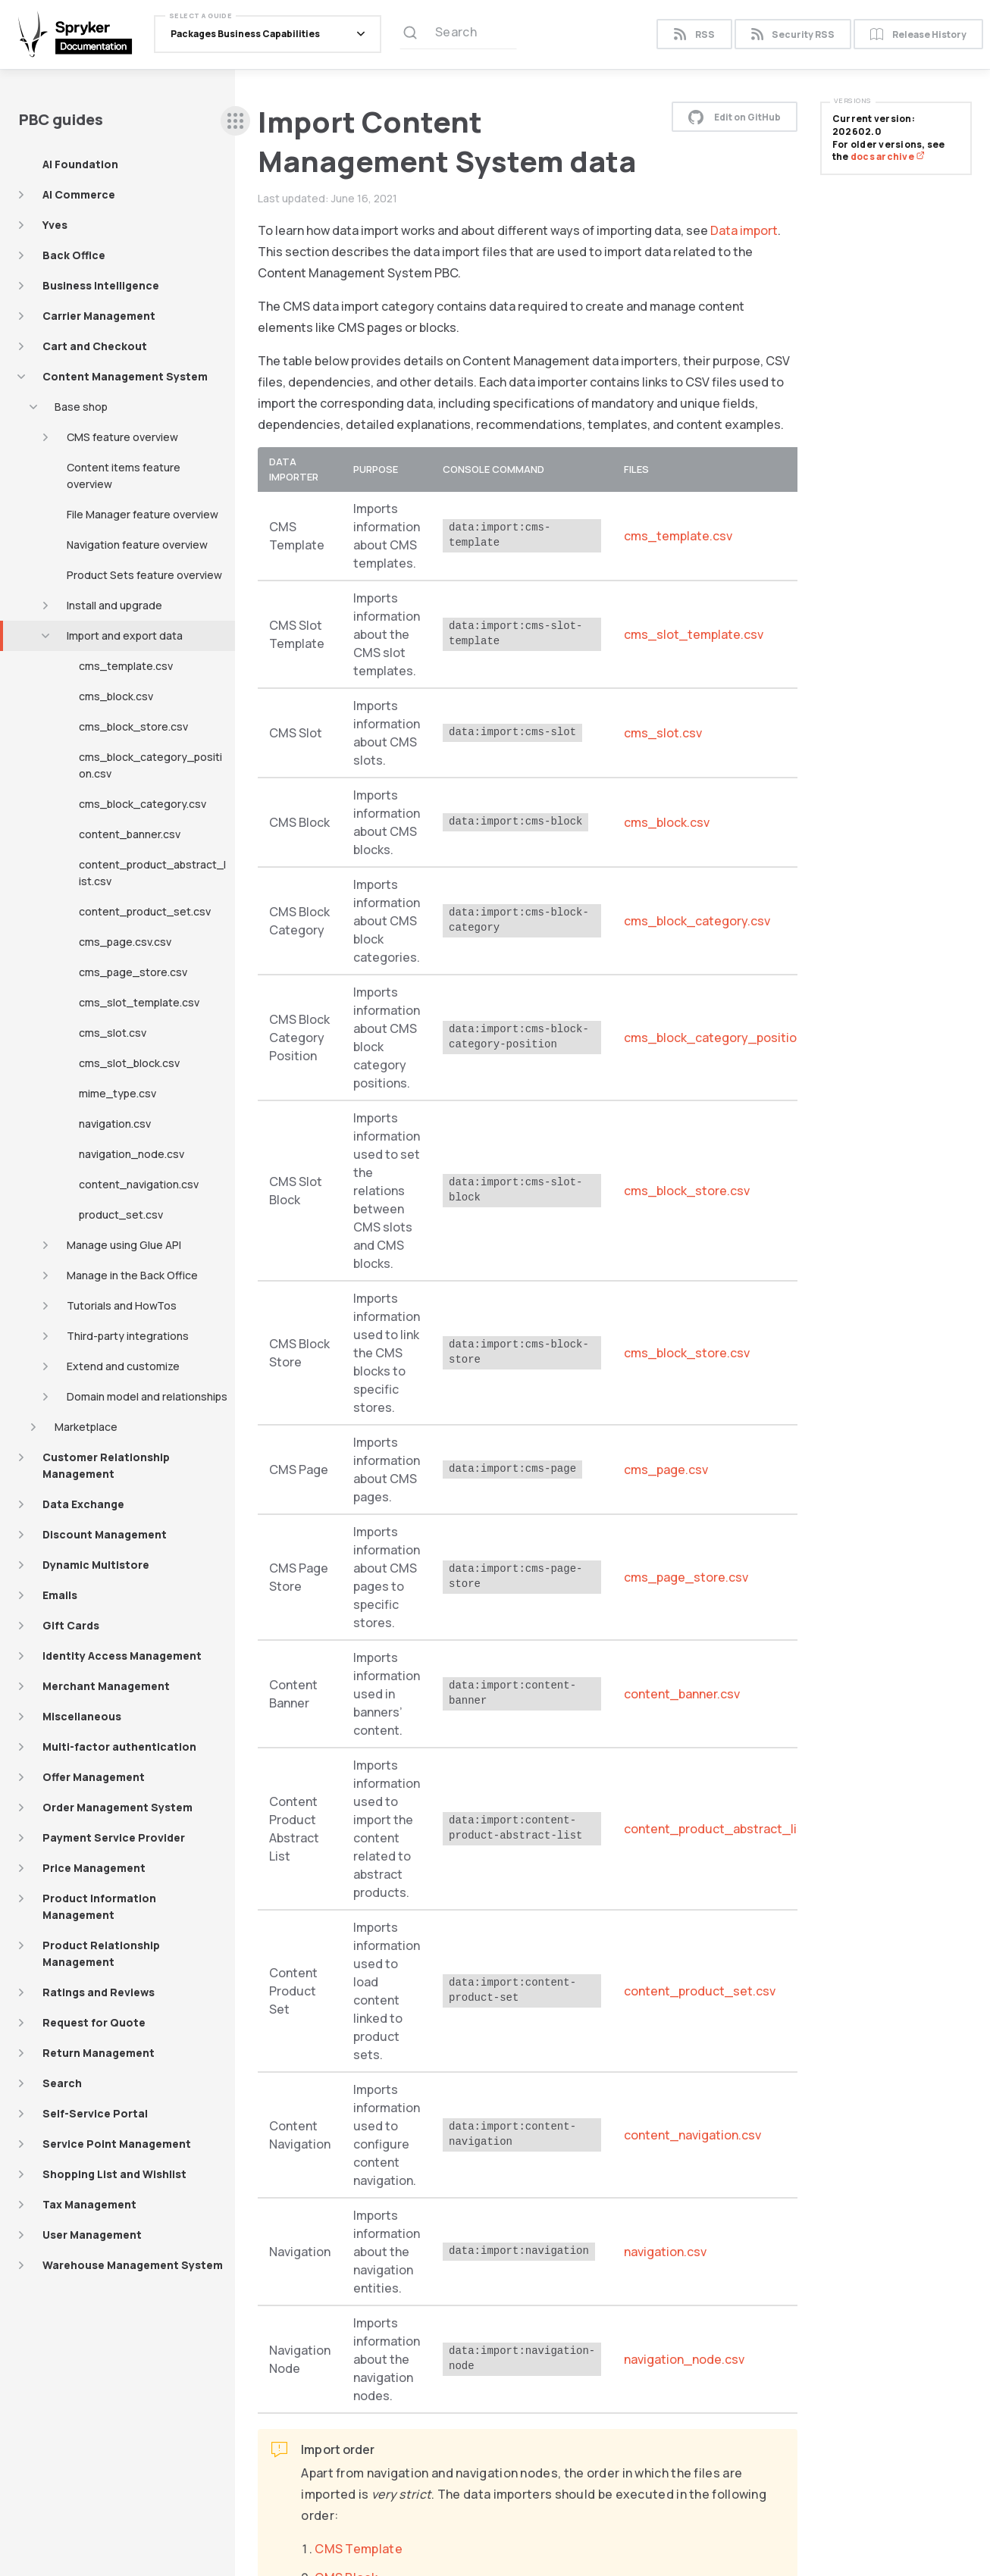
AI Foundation (80, 164)
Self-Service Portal (95, 2113)
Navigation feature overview (137, 544)
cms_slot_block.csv (129, 1063)
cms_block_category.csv (142, 804)
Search (62, 2083)
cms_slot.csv (112, 1032)
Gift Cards (70, 1625)
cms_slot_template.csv (139, 1002)
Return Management (98, 2052)
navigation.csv (115, 1123)
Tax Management (89, 2204)
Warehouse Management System (132, 2265)
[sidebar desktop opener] (235, 121)
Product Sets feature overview (144, 575)
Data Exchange (83, 1504)
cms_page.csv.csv (125, 941)
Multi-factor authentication (119, 1746)
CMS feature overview (122, 437)
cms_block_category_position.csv (150, 765)
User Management (92, 2234)
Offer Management (93, 1777)
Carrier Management (98, 315)
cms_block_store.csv (133, 726)
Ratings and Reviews (98, 1992)
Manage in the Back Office (132, 1275)
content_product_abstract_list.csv (152, 872)
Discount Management (104, 1534)
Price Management (94, 1868)
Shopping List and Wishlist (114, 2174)
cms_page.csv (666, 1469)
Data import (744, 230)
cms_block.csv (116, 696)
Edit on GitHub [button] (734, 116)
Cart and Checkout (94, 346)
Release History (918, 36)
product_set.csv (121, 1214)
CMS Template (359, 2548)
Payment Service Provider (113, 1837)
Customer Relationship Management (106, 1465)
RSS (694, 36)
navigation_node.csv (131, 1154)
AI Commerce (78, 194)
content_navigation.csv (139, 1184)
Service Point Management (116, 2143)
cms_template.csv (126, 666)
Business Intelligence (100, 285)
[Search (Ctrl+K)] (458, 35)
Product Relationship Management (101, 1953)
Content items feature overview (123, 475)
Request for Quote (94, 2022)
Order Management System (117, 1807)
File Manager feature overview (142, 514)
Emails (59, 1595)
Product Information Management (99, 1906)
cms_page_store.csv (133, 972)
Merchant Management (106, 1686)
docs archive (888, 156)
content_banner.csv (129, 834)
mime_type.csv (117, 1093)
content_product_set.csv (145, 911)
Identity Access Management (122, 1655)
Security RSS (793, 36)
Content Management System (125, 376)
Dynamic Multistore (95, 1564)
